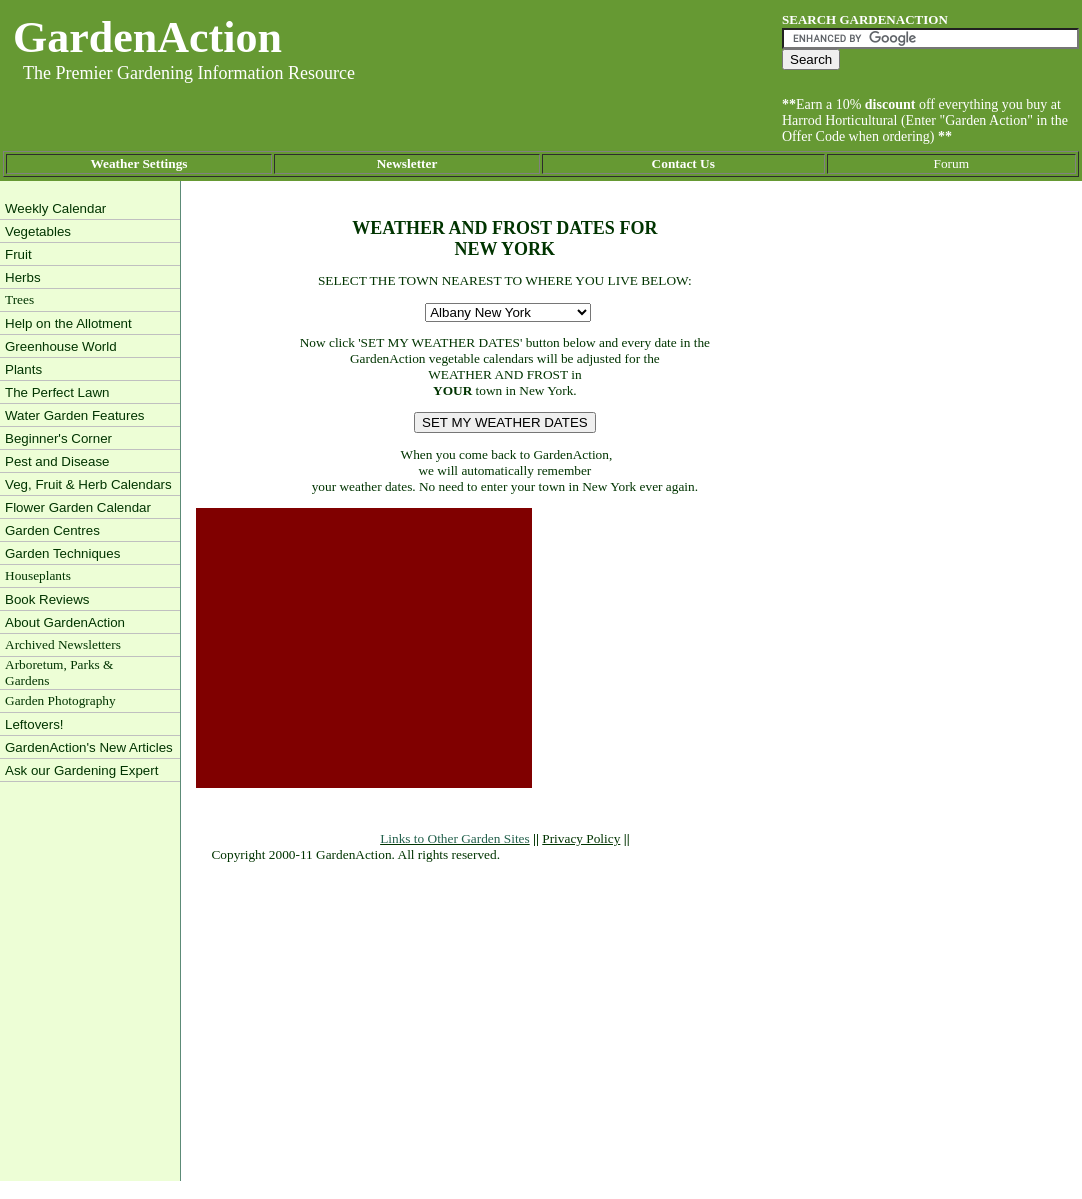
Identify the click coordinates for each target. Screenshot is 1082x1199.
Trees (19, 299)
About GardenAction (65, 622)
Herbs (23, 277)
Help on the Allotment (68, 323)
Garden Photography (60, 700)
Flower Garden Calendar (78, 507)
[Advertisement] (364, 648)
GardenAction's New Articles (89, 747)
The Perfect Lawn (57, 392)
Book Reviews (47, 599)
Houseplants (38, 575)
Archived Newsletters (63, 644)
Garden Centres (52, 530)
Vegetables (38, 231)
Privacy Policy (581, 838)
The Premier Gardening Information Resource (189, 73)
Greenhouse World (61, 346)
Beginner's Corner (58, 438)
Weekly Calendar (55, 208)
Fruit (18, 254)
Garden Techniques (62, 553)
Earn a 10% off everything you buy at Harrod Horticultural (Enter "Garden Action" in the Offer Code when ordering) (925, 120)
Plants (23, 369)
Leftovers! (34, 724)
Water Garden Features (75, 415)
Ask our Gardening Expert (81, 770)
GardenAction (147, 37)
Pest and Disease (57, 461)
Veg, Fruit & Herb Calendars (88, 484)
